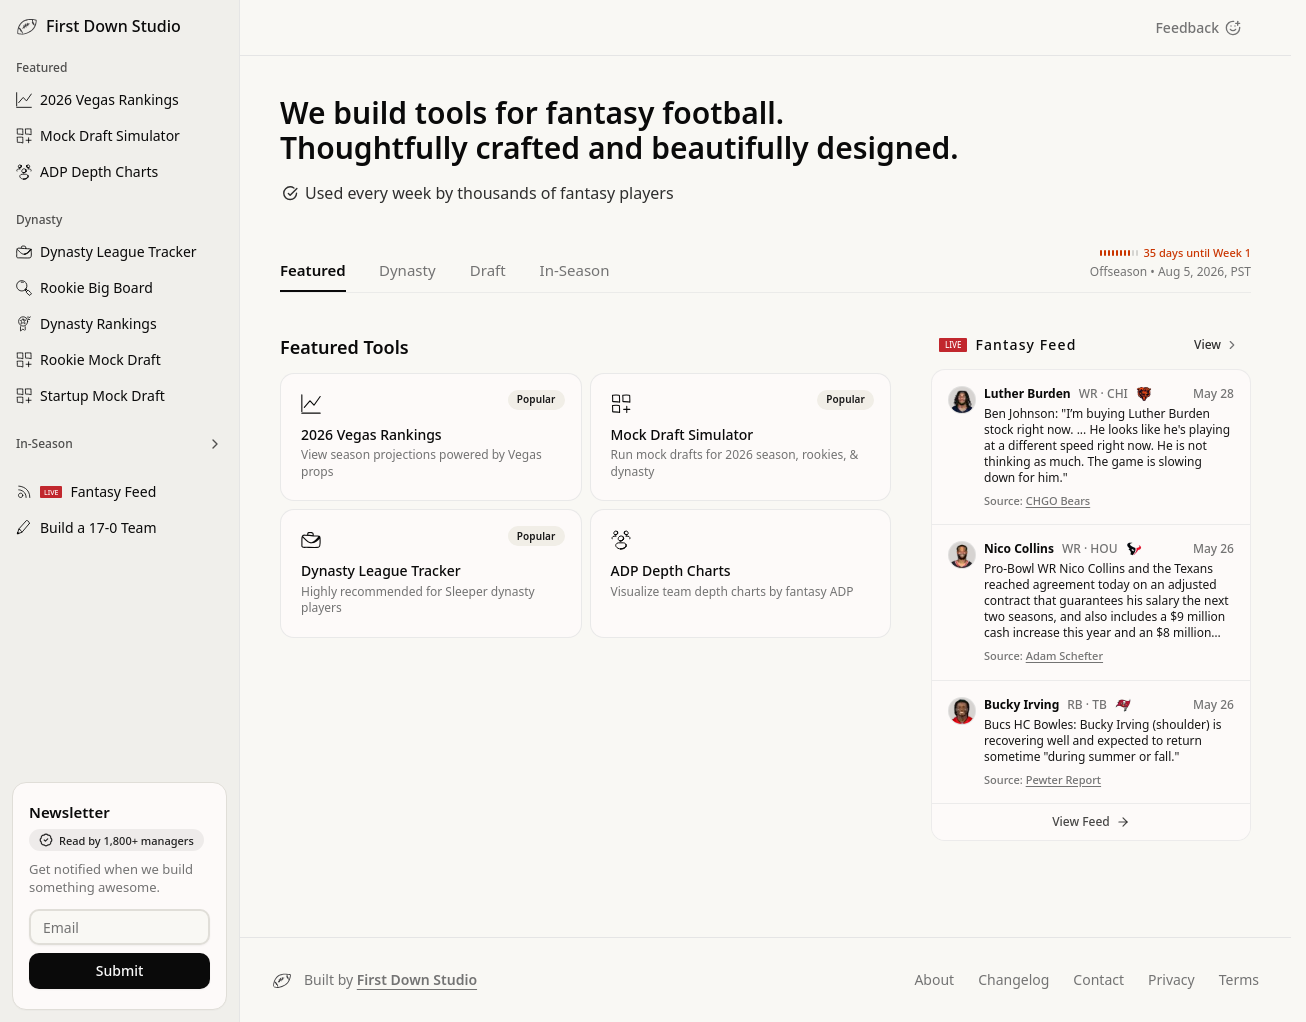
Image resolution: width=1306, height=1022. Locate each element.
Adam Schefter (1064, 655)
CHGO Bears (1058, 500)
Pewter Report (1063, 779)
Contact (1098, 979)
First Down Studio (417, 979)
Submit (120, 970)
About (934, 979)
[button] (1091, 447)
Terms (1239, 979)
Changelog (1013, 979)
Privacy (1171, 979)
